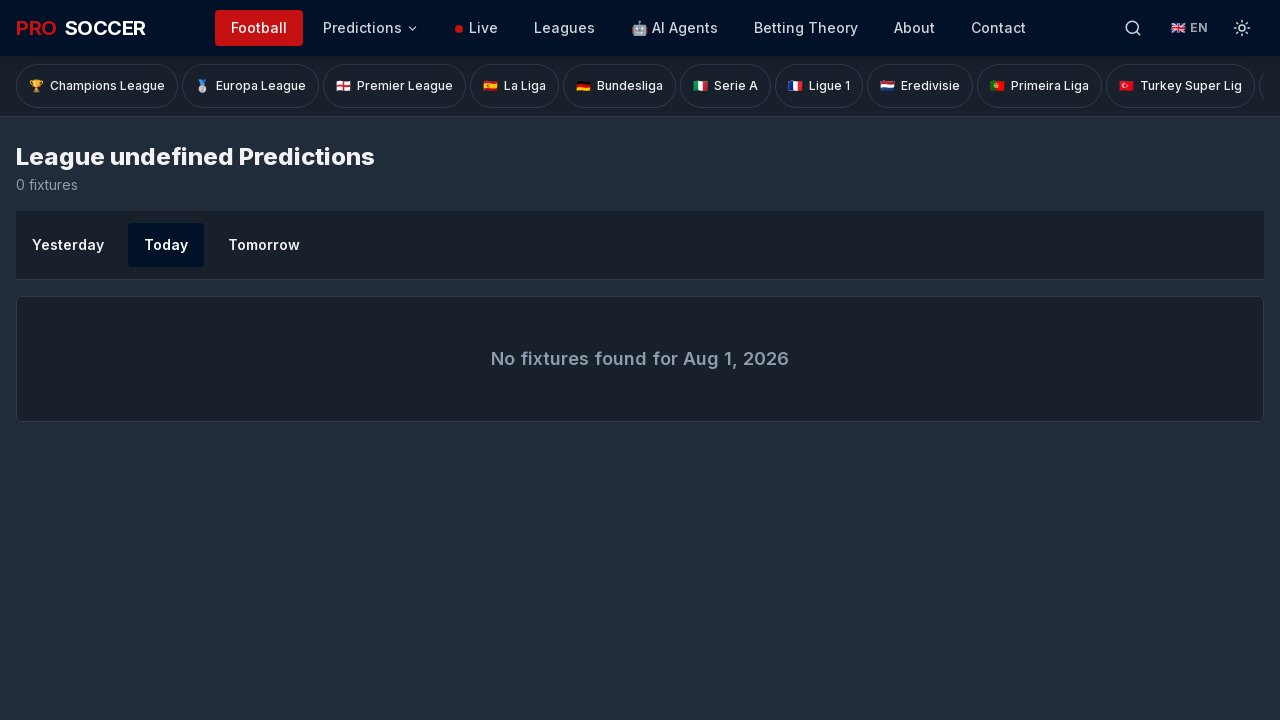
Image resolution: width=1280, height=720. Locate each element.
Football (259, 27)
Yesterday (68, 244)
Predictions (371, 27)
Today (166, 244)
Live (476, 27)
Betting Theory (806, 27)
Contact (998, 27)
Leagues (564, 27)
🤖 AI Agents (674, 27)
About (914, 27)
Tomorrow (264, 244)
